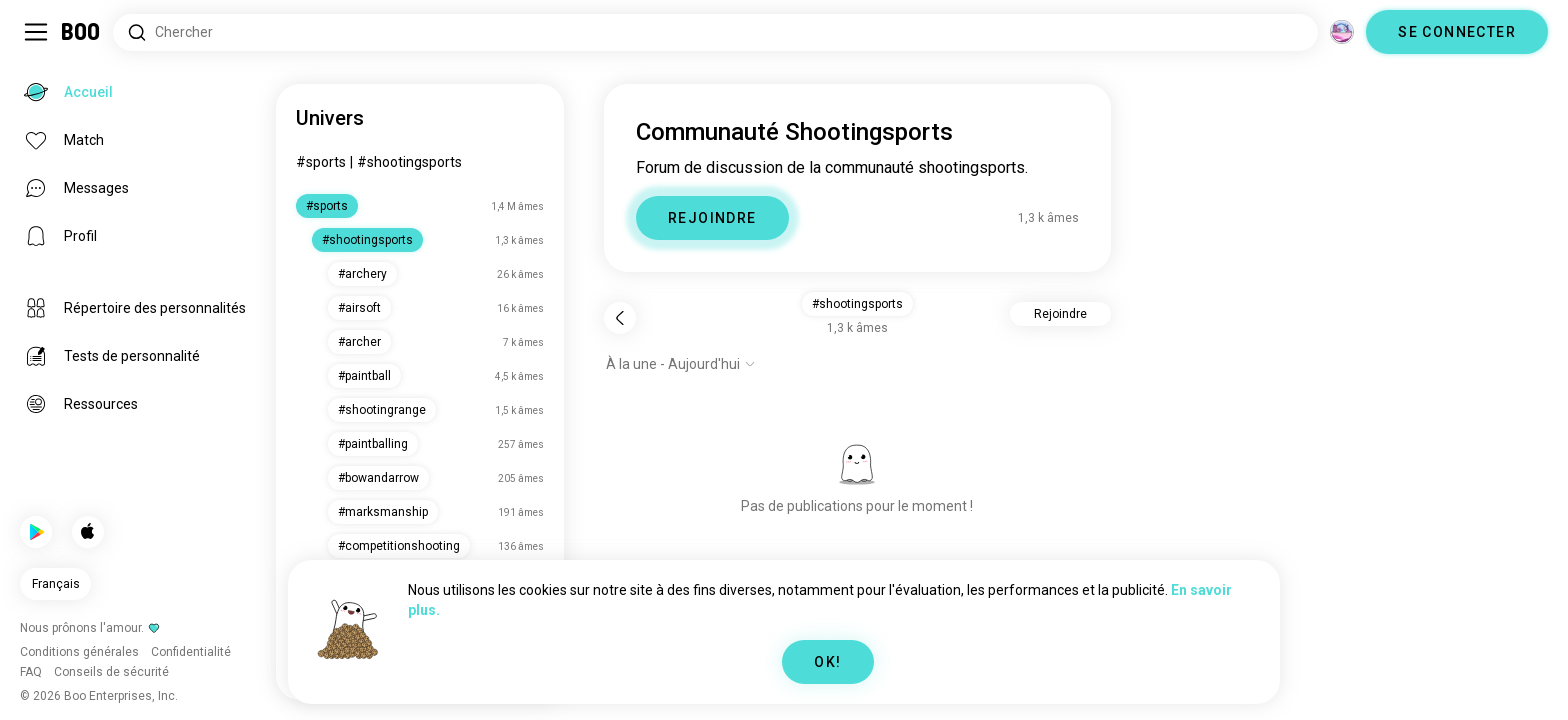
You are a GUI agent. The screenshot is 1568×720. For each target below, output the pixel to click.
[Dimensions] (1342, 32)
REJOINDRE (712, 218)
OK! (827, 662)
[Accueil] (81, 32)
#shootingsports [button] (857, 304)
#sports (321, 162)
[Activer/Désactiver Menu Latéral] (36, 32)
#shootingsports (409, 162)
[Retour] (620, 318)
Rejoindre (1060, 314)
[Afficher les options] (681, 364)
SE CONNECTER (1457, 32)
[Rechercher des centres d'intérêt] (715, 32)
